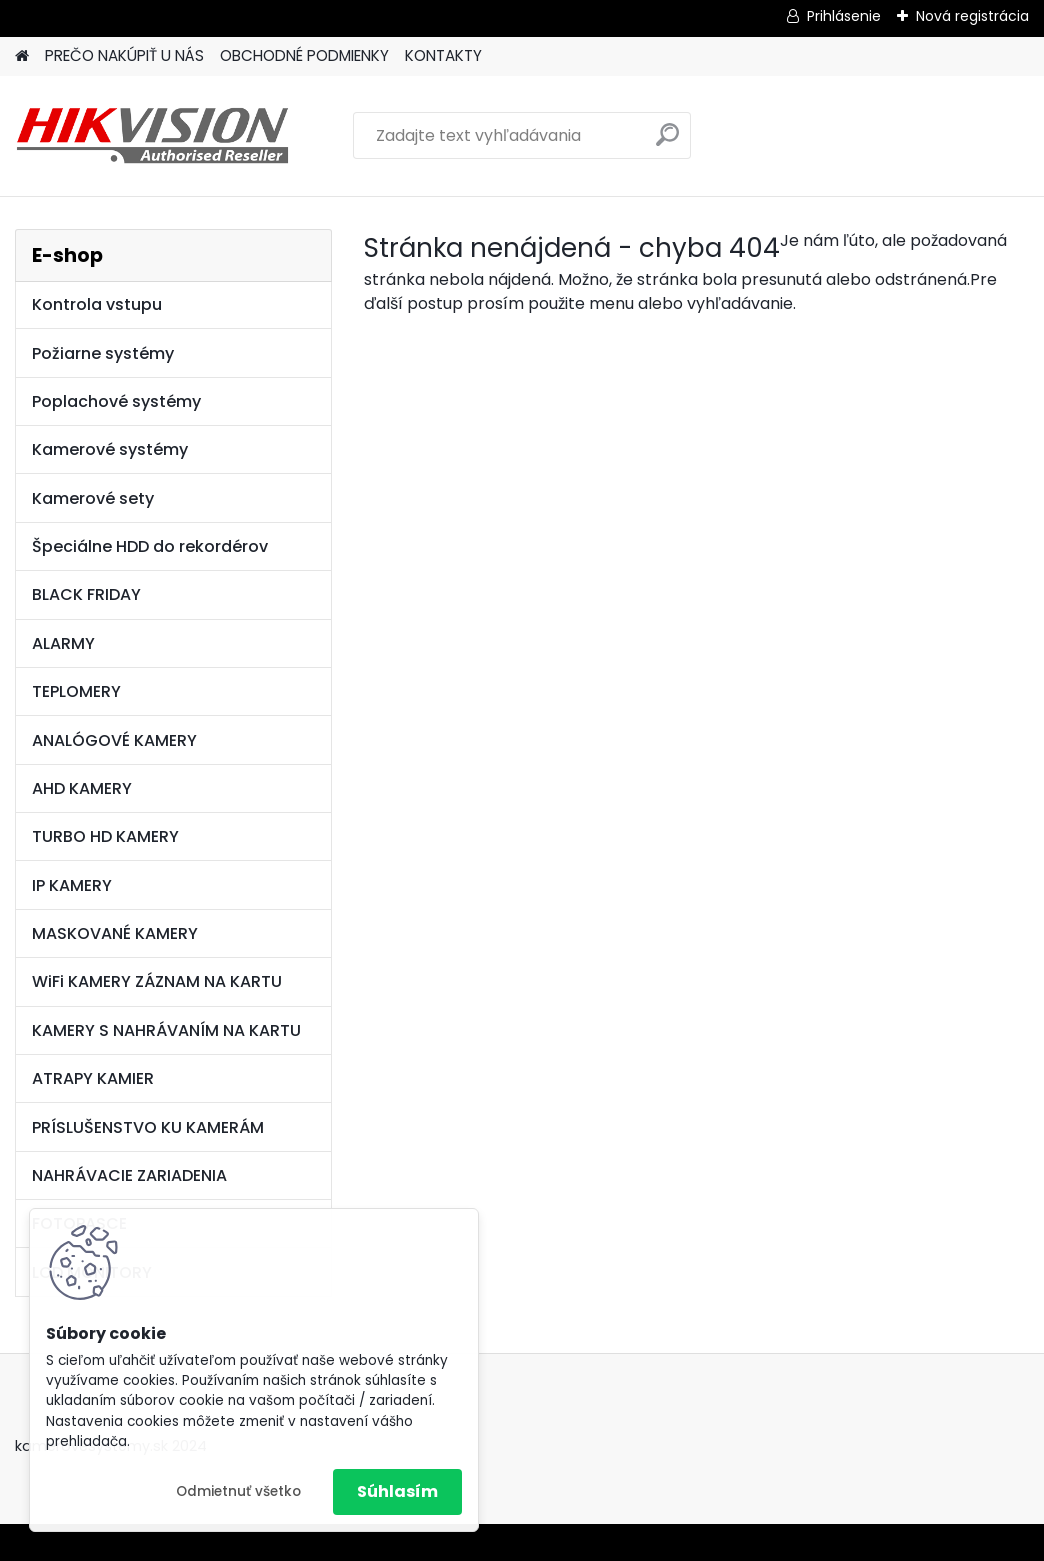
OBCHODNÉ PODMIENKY (304, 55)
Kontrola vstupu (97, 304)
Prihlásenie (844, 16)
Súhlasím (397, 1491)
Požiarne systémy (103, 353)
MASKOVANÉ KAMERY (115, 933)
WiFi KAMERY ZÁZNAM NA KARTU (157, 981)
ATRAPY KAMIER (93, 1078)
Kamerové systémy (110, 449)
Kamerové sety (93, 498)
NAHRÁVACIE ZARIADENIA (129, 1175)
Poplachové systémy (116, 401)
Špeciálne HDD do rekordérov (150, 546)
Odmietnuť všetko (238, 1491)
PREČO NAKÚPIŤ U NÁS (124, 55)
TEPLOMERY (76, 691)
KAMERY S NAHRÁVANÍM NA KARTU (166, 1030)
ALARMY (63, 643)
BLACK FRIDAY (86, 594)
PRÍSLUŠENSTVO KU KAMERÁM (148, 1127)
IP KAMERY (72, 885)
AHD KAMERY (82, 788)
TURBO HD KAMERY (105, 836)
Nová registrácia (972, 16)
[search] (667, 142)
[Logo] (152, 136)
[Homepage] (22, 56)
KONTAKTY (443, 55)
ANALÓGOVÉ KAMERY (114, 740)
